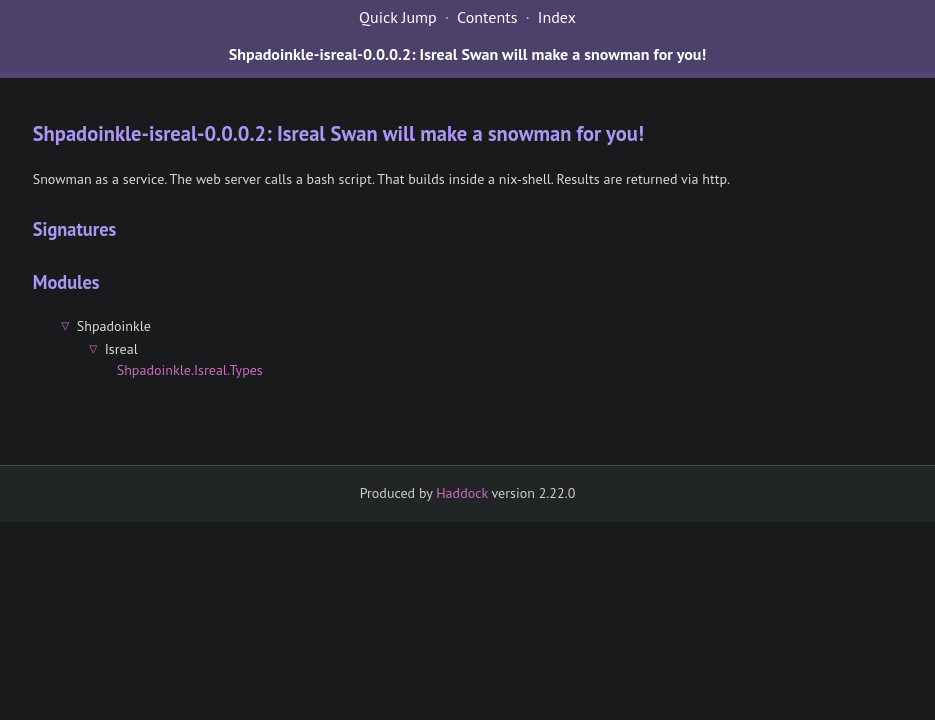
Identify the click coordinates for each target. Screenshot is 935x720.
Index (557, 17)
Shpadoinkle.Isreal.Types (190, 370)
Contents (487, 17)
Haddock (462, 493)
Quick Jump (398, 17)
